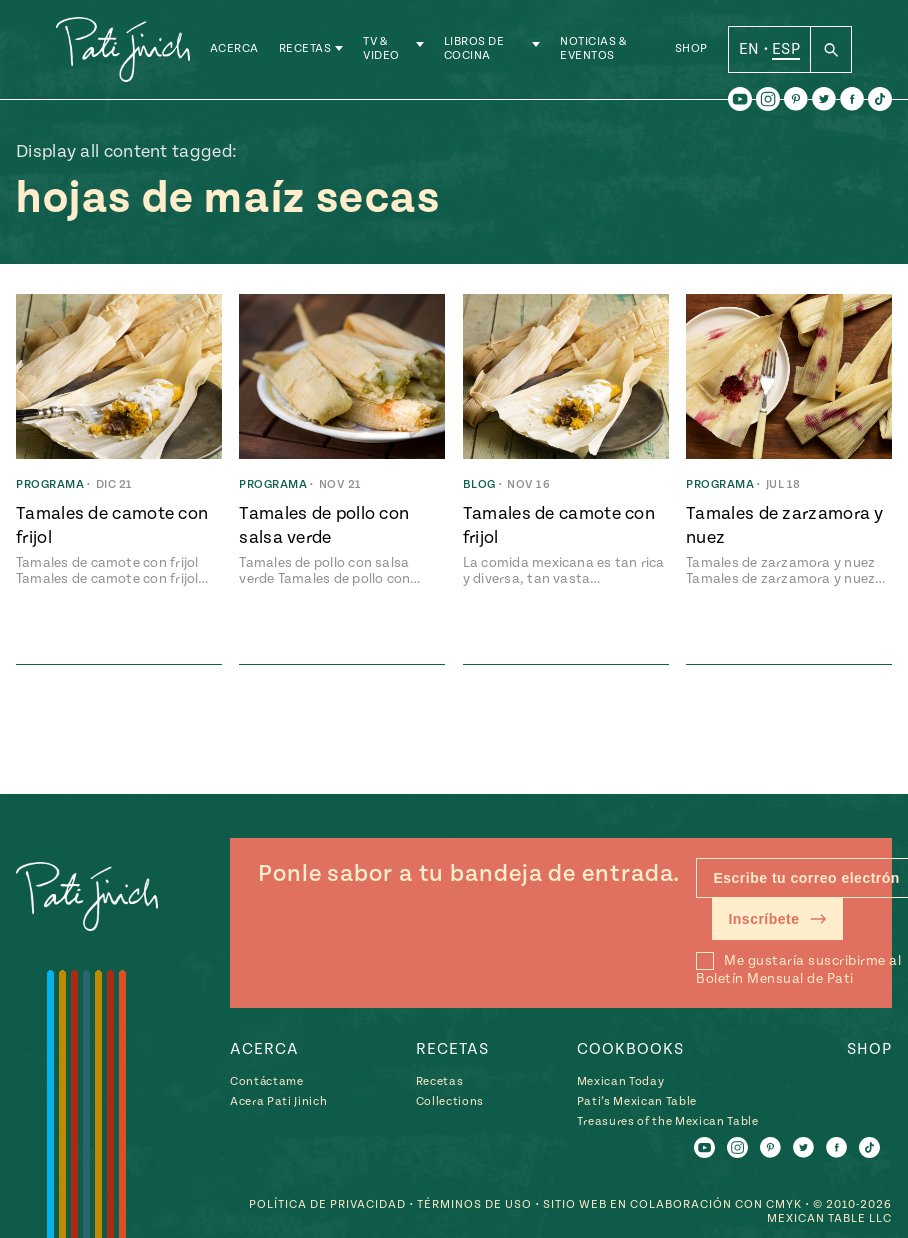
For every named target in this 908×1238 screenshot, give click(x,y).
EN (749, 49)
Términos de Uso (474, 1204)
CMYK (784, 1204)
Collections (450, 1101)
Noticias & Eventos (593, 49)
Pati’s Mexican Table (637, 1101)
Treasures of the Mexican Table (668, 1121)
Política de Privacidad (327, 1204)
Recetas (305, 49)
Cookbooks (630, 1049)
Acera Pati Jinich (278, 1101)
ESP (786, 49)
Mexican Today (621, 1081)
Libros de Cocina (474, 49)
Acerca (234, 49)
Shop (691, 49)
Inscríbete (777, 919)
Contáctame (267, 1081)
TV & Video (381, 49)
